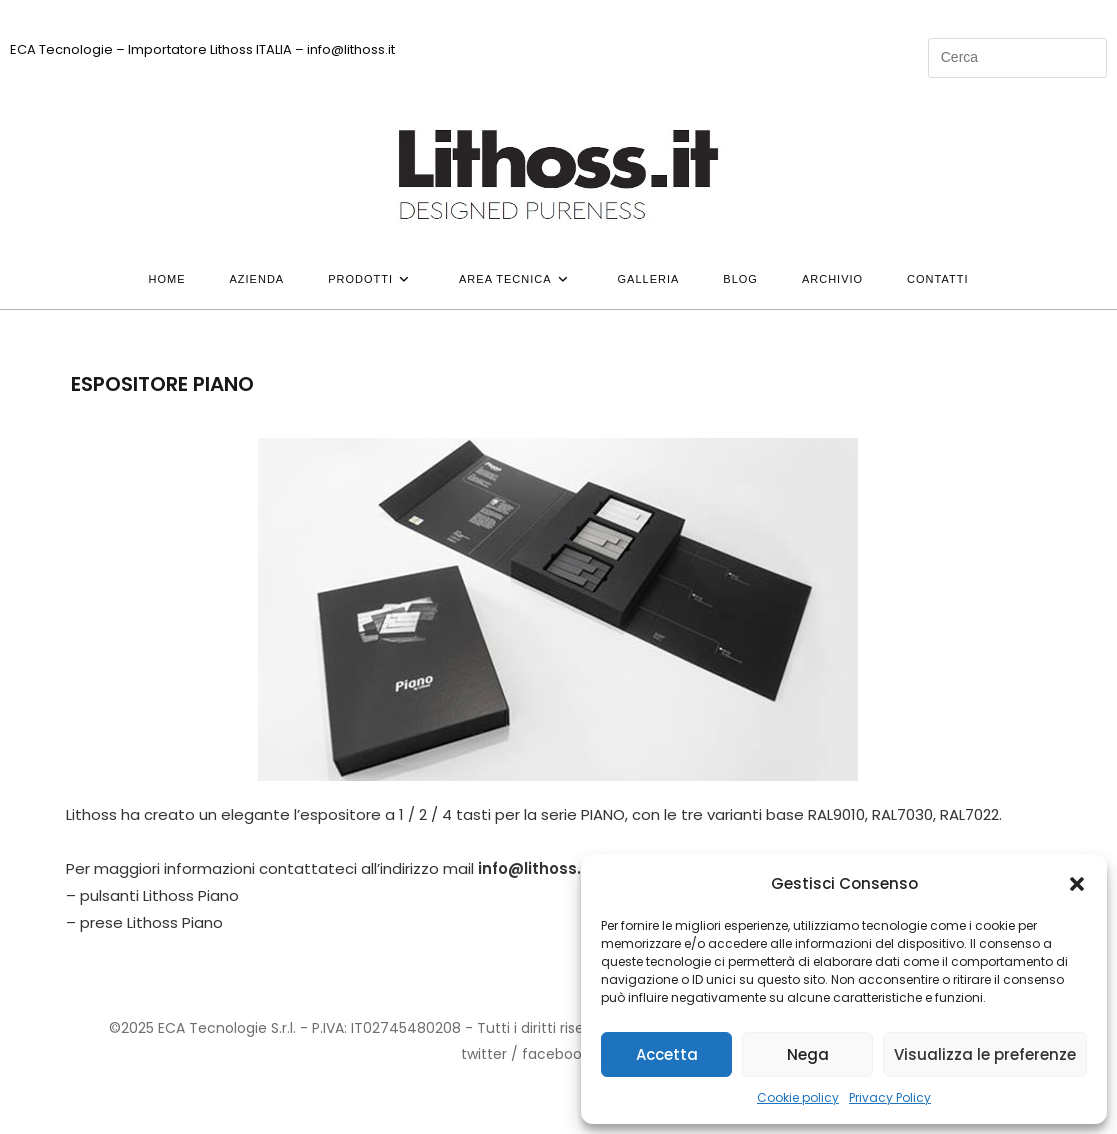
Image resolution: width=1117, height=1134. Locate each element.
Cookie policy (798, 1097)
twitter (484, 1054)
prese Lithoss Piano (151, 922)
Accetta (667, 1054)
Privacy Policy (890, 1097)
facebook (555, 1054)
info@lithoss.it (535, 868)
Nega (808, 1054)
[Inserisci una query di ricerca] (1017, 58)
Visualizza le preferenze (985, 1054)
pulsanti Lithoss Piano (159, 895)
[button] (1077, 884)
